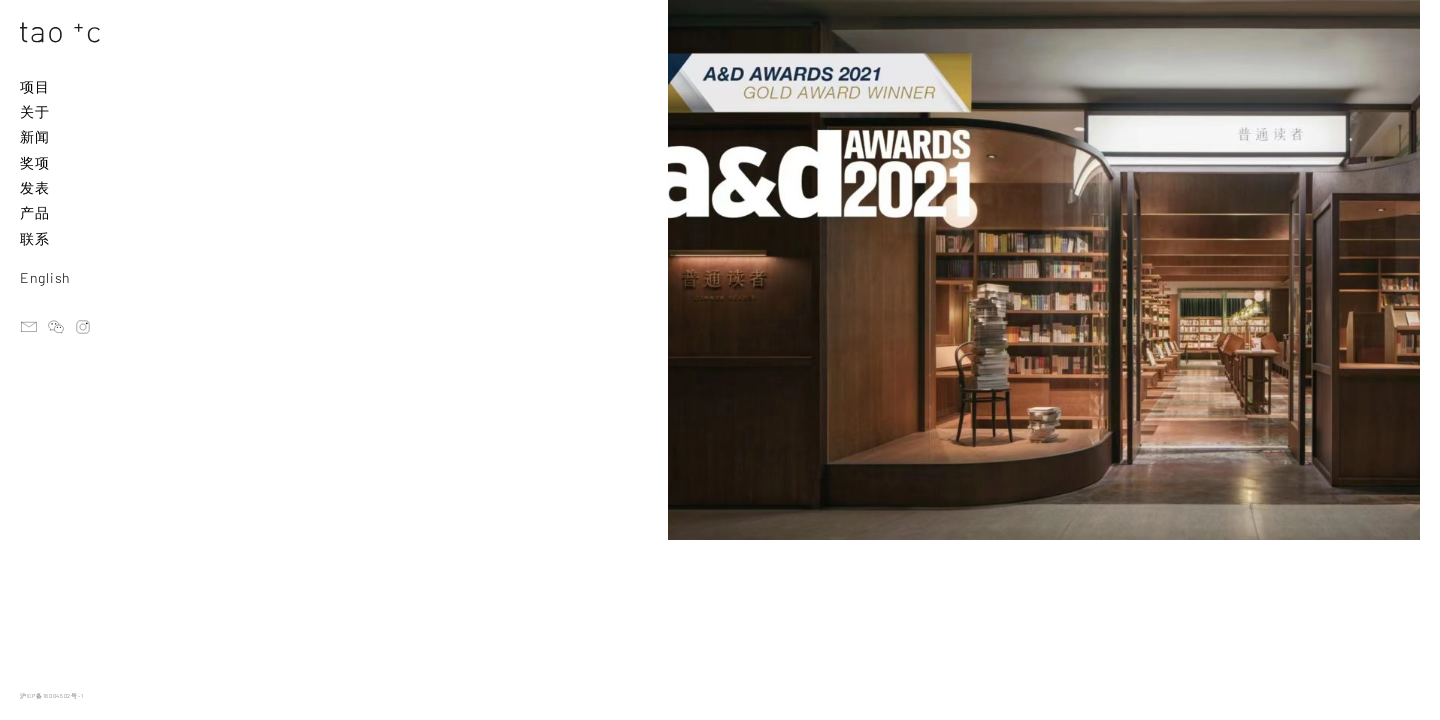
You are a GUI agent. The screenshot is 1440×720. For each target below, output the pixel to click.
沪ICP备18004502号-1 (51, 695)
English (45, 277)
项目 (34, 86)
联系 (34, 238)
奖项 (34, 162)
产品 (34, 212)
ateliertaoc (56, 327)
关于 (34, 111)
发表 (34, 187)
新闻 (34, 136)
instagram (83, 327)
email (29, 327)
